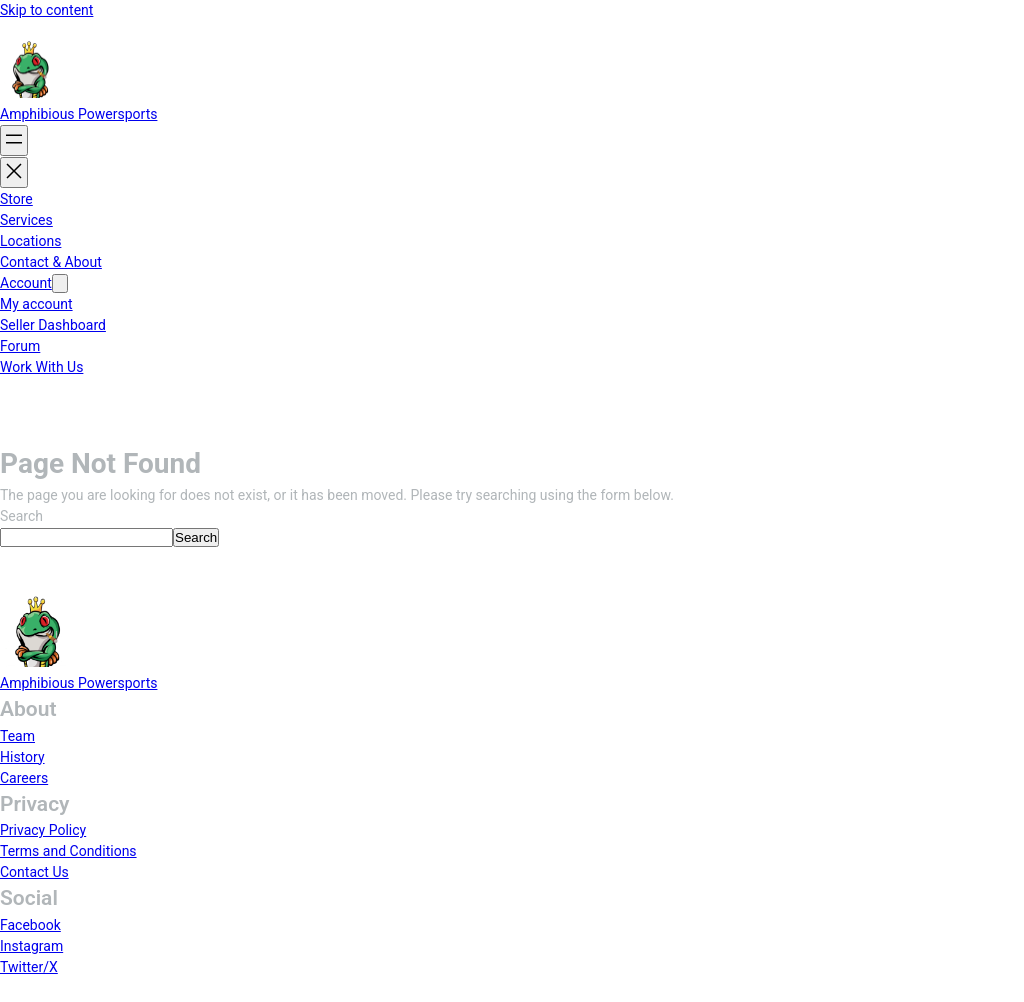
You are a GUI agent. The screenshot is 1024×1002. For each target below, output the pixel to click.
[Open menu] (14, 140)
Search (21, 516)
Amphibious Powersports (78, 114)
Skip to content (46, 10)
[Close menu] (14, 172)
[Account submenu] (60, 283)
